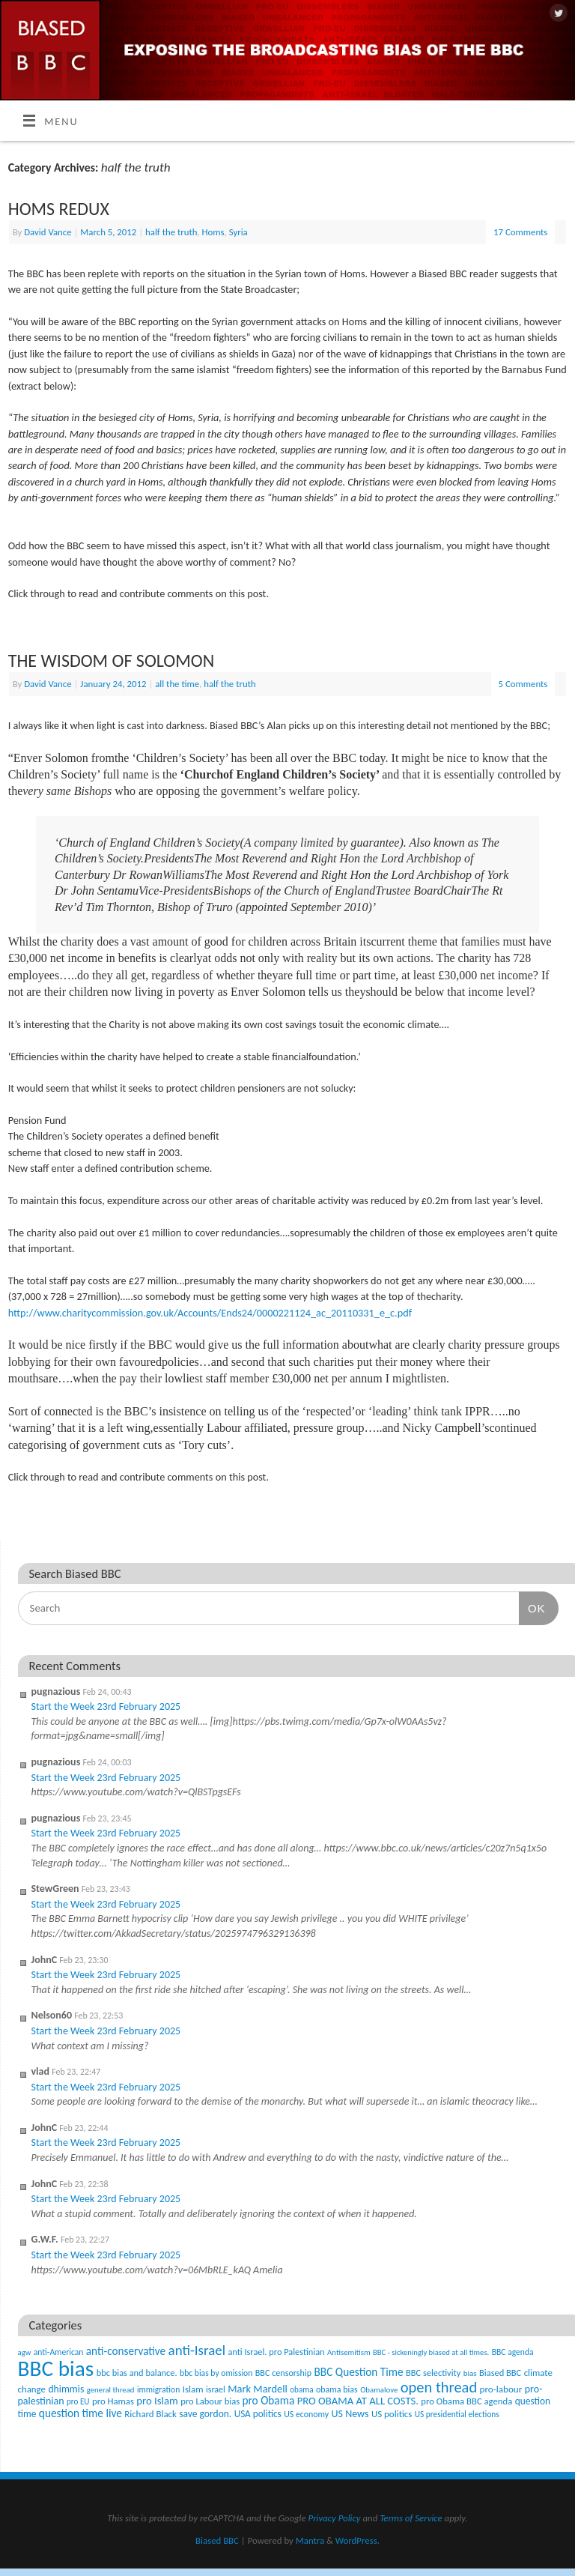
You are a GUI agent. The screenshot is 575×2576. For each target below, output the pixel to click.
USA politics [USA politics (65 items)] (258, 2413)
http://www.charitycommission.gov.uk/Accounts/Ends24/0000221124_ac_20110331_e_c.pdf (210, 1312)
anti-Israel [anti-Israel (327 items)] (196, 2350)
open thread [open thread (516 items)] (439, 2387)
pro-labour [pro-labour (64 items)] (501, 2389)
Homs (213, 232)
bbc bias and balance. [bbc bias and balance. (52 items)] (137, 2372)
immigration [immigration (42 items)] (158, 2389)
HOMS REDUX (58, 209)
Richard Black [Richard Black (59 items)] (150, 2413)
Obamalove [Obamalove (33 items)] (379, 2390)
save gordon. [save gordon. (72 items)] (205, 2413)
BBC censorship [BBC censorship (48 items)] (283, 2372)
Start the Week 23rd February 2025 (106, 1706)
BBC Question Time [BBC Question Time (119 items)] (359, 2372)
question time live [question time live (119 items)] (80, 2413)
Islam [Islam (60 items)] (193, 2389)
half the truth (171, 232)
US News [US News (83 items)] (350, 2413)
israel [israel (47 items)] (215, 2389)
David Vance (47, 232)
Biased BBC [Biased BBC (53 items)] (500, 2372)
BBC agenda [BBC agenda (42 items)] (513, 2352)
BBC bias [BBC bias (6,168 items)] (56, 2368)
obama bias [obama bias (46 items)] (337, 2389)
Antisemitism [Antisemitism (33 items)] (349, 2352)
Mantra (310, 2540)
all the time (177, 683)
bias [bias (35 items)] (470, 2373)
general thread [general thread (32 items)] (111, 2390)
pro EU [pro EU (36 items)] (78, 2401)
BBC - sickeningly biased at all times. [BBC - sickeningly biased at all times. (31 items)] (431, 2352)
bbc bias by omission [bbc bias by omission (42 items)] (216, 2373)
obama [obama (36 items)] (301, 2389)
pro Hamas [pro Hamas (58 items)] (113, 2401)
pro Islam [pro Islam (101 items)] (157, 2400)
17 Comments (520, 232)
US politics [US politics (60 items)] (391, 2413)
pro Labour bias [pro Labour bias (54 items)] (210, 2401)
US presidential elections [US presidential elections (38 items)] (457, 2414)
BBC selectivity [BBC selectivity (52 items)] (433, 2372)
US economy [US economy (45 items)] (306, 2414)
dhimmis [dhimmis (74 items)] (66, 2389)
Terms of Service (411, 2518)
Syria (238, 232)
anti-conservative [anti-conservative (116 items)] (125, 2351)
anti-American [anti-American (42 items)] (59, 2352)
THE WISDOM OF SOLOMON (111, 660)
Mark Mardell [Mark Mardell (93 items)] (258, 2388)
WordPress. (357, 2540)
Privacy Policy (334, 2518)
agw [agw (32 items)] (24, 2352)
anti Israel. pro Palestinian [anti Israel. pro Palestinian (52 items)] (276, 2351)
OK (532, 1608)
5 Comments (523, 683)
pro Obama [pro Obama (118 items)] (268, 2400)
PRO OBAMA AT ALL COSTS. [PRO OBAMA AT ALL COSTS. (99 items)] (358, 2400)
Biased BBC (217, 2540)
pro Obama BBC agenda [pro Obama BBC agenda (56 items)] (466, 2401)
